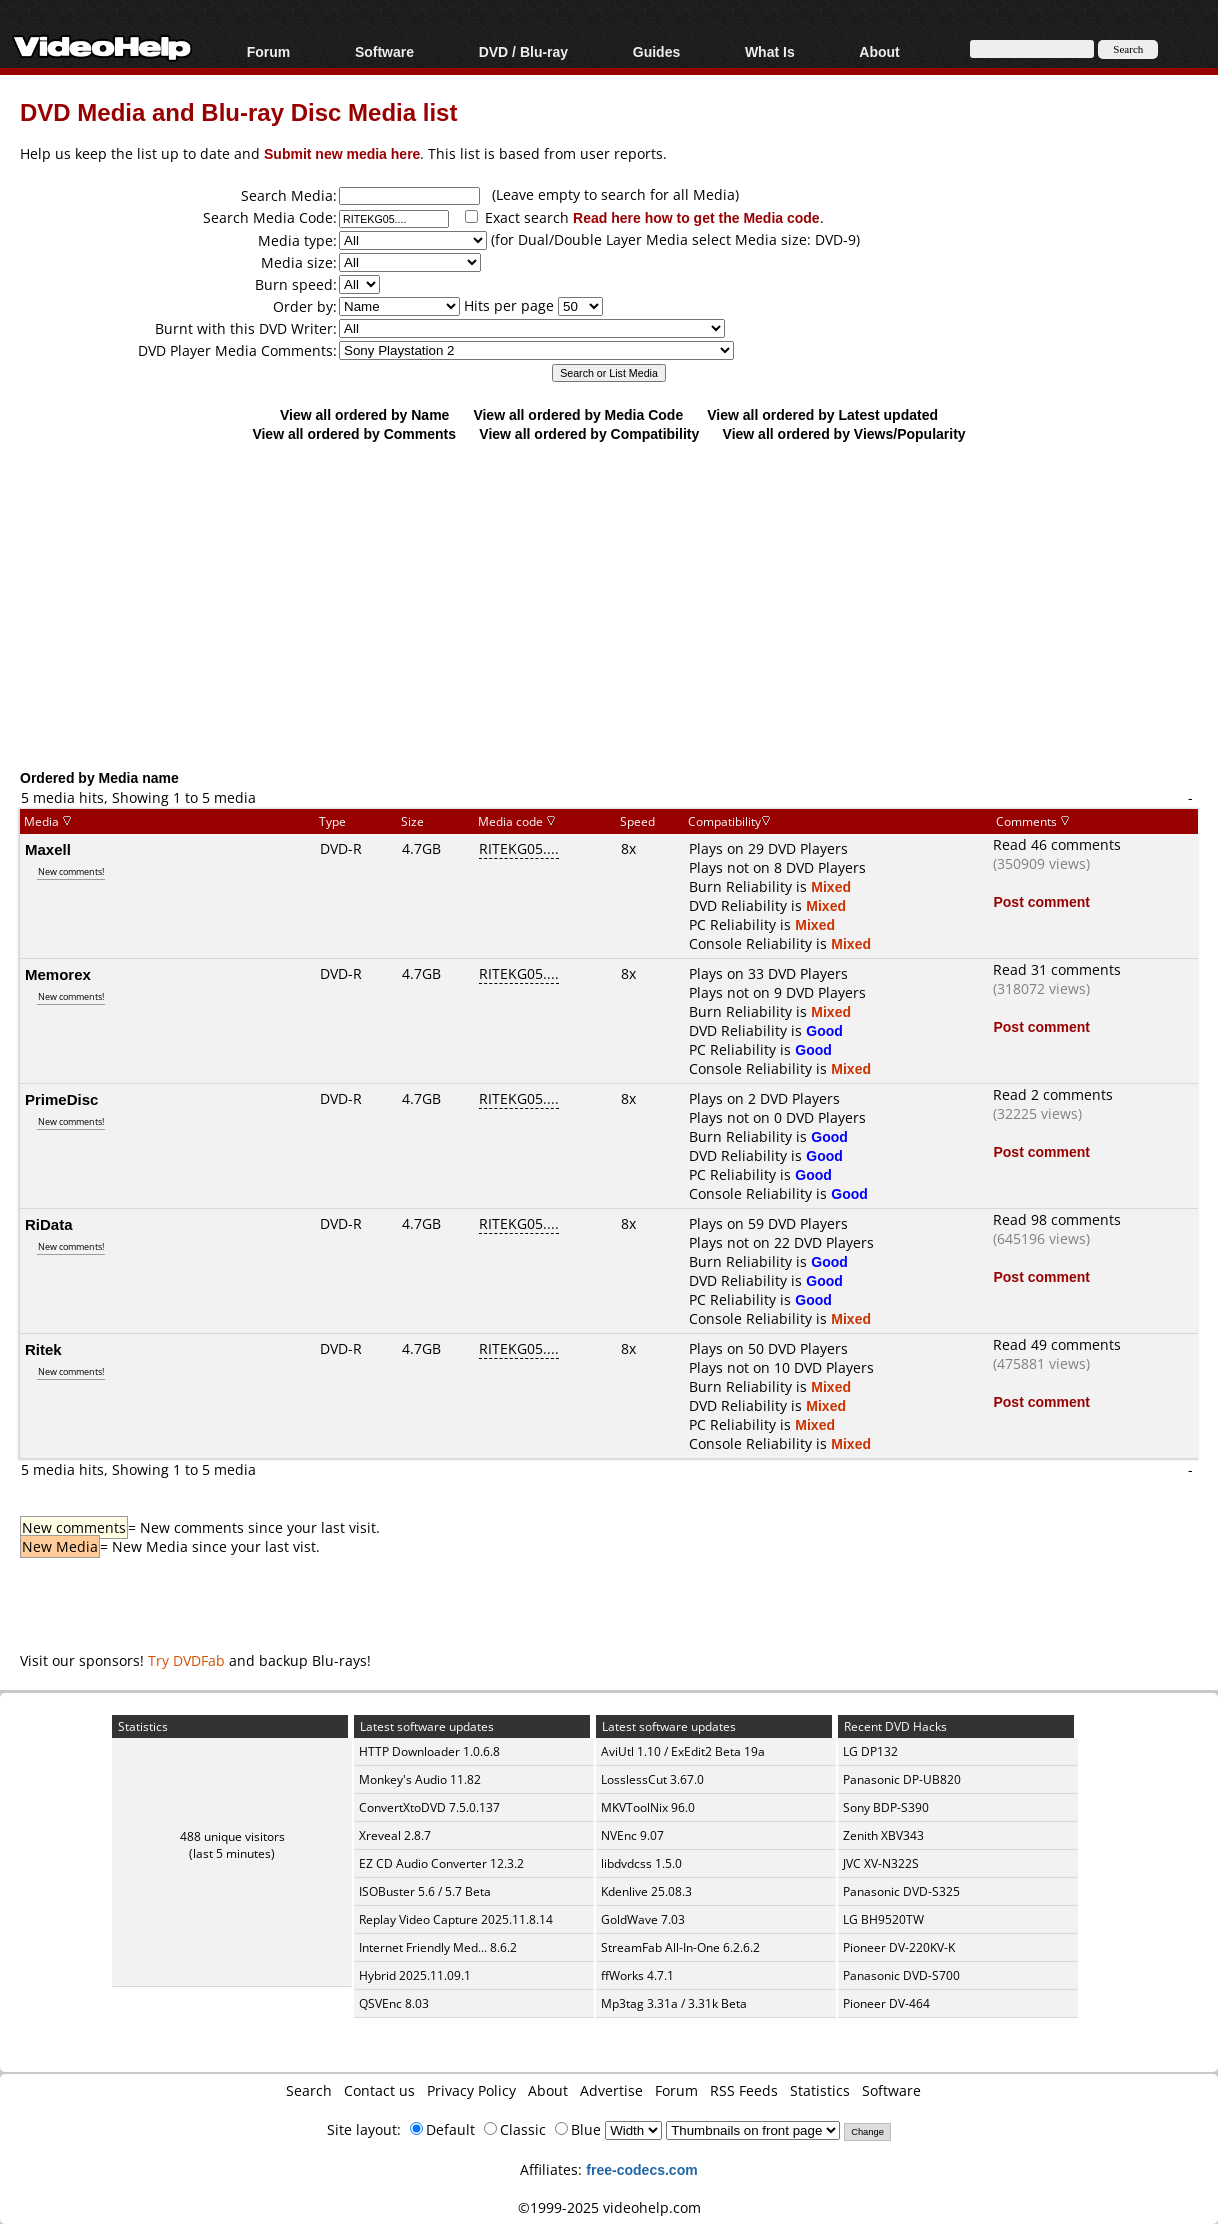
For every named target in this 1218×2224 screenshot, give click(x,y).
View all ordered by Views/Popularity (844, 433)
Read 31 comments (1057, 969)
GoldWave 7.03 (643, 1919)
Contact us (379, 2090)
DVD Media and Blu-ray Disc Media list (238, 111)
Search (309, 2090)
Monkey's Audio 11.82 (420, 1779)
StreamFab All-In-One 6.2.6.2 (680, 1947)
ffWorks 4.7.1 (637, 1975)
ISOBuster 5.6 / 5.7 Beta (425, 1891)
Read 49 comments (1057, 1344)
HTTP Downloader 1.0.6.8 (429, 1751)
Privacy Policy (471, 2090)
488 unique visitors (232, 1836)
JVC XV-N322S (881, 1863)
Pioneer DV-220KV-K (899, 1947)
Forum (269, 51)
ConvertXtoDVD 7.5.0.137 (429, 1807)
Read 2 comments (1053, 1094)
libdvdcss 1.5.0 (641, 1863)
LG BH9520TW (883, 1919)
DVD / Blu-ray (523, 51)
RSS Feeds (744, 2090)
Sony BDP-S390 (886, 1807)
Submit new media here (342, 153)
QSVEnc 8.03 (394, 2003)
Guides (656, 51)
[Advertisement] (619, 605)
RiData (49, 1224)
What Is (770, 51)
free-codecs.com (641, 2169)
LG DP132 (870, 1751)
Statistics (820, 2090)
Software (384, 51)
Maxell (48, 849)
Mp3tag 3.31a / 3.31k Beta (674, 2003)
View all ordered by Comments (354, 433)
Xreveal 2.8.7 (395, 1835)
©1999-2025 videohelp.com (609, 2207)
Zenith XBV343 (883, 1835)
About (879, 51)
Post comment (1041, 901)
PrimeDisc (61, 1099)
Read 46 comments (1057, 844)
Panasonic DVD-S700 (901, 1975)
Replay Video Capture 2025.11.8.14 (456, 1919)
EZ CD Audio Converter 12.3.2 (441, 1863)
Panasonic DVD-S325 (901, 1891)
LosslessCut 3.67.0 (652, 1779)
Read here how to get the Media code (696, 217)
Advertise (611, 2090)
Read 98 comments (1057, 1219)
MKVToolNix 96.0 (648, 1807)
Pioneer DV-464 (886, 2003)
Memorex (58, 974)
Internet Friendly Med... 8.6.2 (438, 1947)
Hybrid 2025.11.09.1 (415, 1975)
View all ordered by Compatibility (589, 433)
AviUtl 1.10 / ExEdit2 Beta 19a (683, 1751)
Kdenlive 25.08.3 (646, 1891)
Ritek (43, 1349)
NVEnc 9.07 (632, 1835)
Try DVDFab (186, 1660)
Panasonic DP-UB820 (902, 1779)
